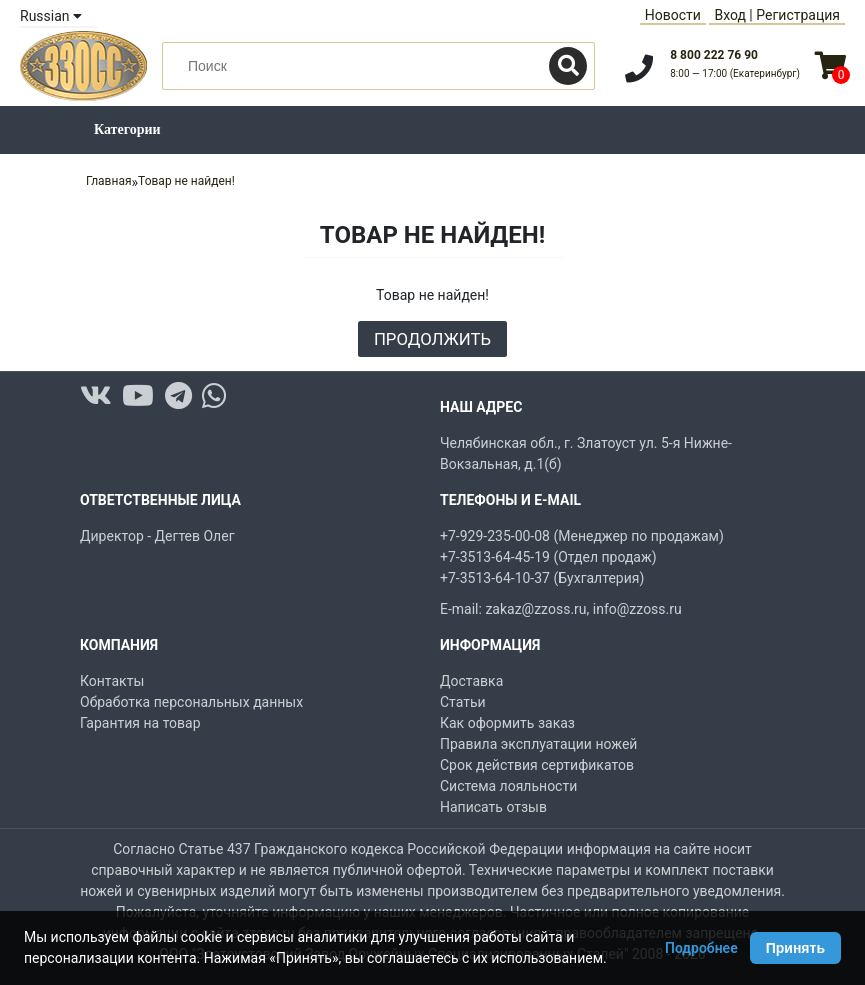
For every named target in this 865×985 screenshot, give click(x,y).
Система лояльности (508, 786)
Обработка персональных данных (191, 702)
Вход (729, 15)
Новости (673, 15)
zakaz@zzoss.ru (535, 609)
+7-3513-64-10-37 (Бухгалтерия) (542, 578)
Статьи (463, 702)
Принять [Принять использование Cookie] (795, 948)
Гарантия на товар (140, 723)
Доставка (471, 681)
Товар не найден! (186, 181)
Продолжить (432, 339)
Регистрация (798, 15)
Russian (51, 16)
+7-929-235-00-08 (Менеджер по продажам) (582, 536)
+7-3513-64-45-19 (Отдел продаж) (548, 557)
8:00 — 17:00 (735, 73)
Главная (109, 181)
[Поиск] (568, 66)
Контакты (112, 681)
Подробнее (701, 948)
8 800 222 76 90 (714, 55)
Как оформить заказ (507, 723)
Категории (127, 129)
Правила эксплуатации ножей (538, 744)
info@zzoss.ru (637, 609)
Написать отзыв (493, 807)
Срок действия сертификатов (537, 765)
